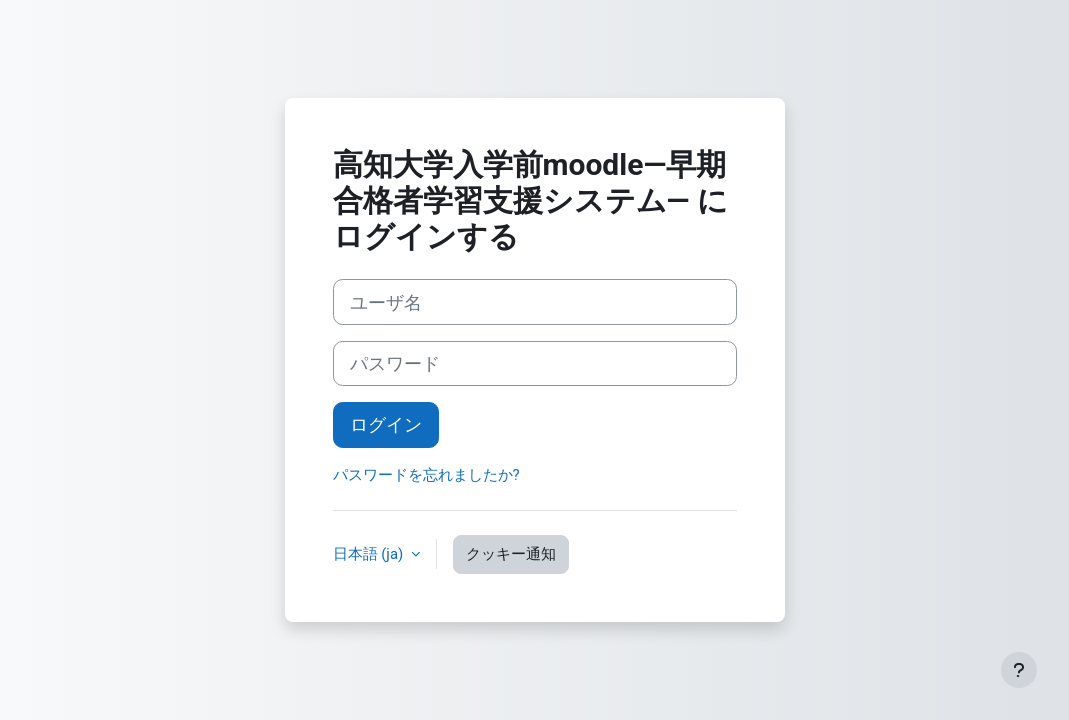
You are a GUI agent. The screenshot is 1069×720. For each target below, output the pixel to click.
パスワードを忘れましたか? (426, 475)
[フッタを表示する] (1019, 670)
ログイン (386, 424)
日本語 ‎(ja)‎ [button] (370, 554)
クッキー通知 (511, 554)
